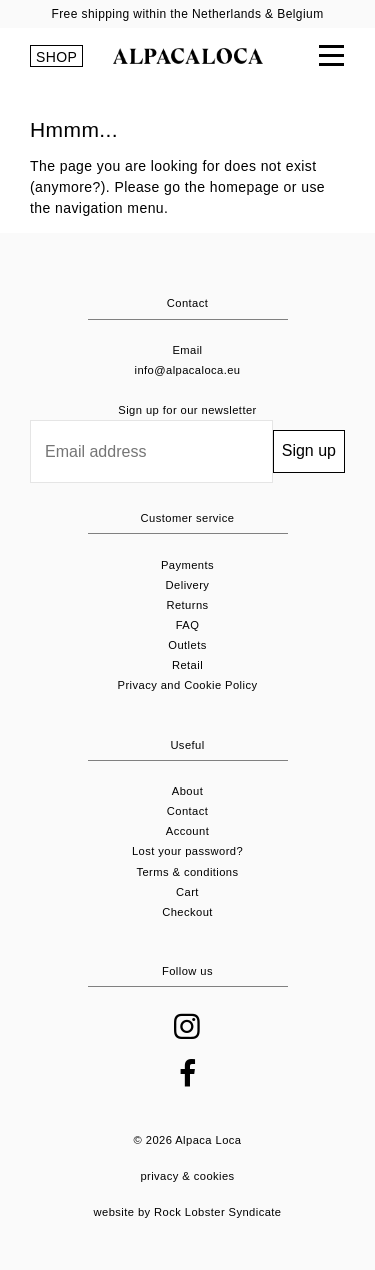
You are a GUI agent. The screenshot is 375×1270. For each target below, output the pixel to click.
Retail (187, 665)
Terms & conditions (187, 872)
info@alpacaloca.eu (188, 370)
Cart (187, 892)
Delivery (188, 585)
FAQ (188, 625)
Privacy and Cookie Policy (188, 685)
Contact (188, 811)
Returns (187, 605)
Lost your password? (187, 851)
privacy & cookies (187, 1176)
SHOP (56, 57)
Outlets (187, 645)
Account (187, 831)
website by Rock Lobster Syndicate (188, 1212)
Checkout (187, 912)
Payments (187, 565)
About (187, 791)
